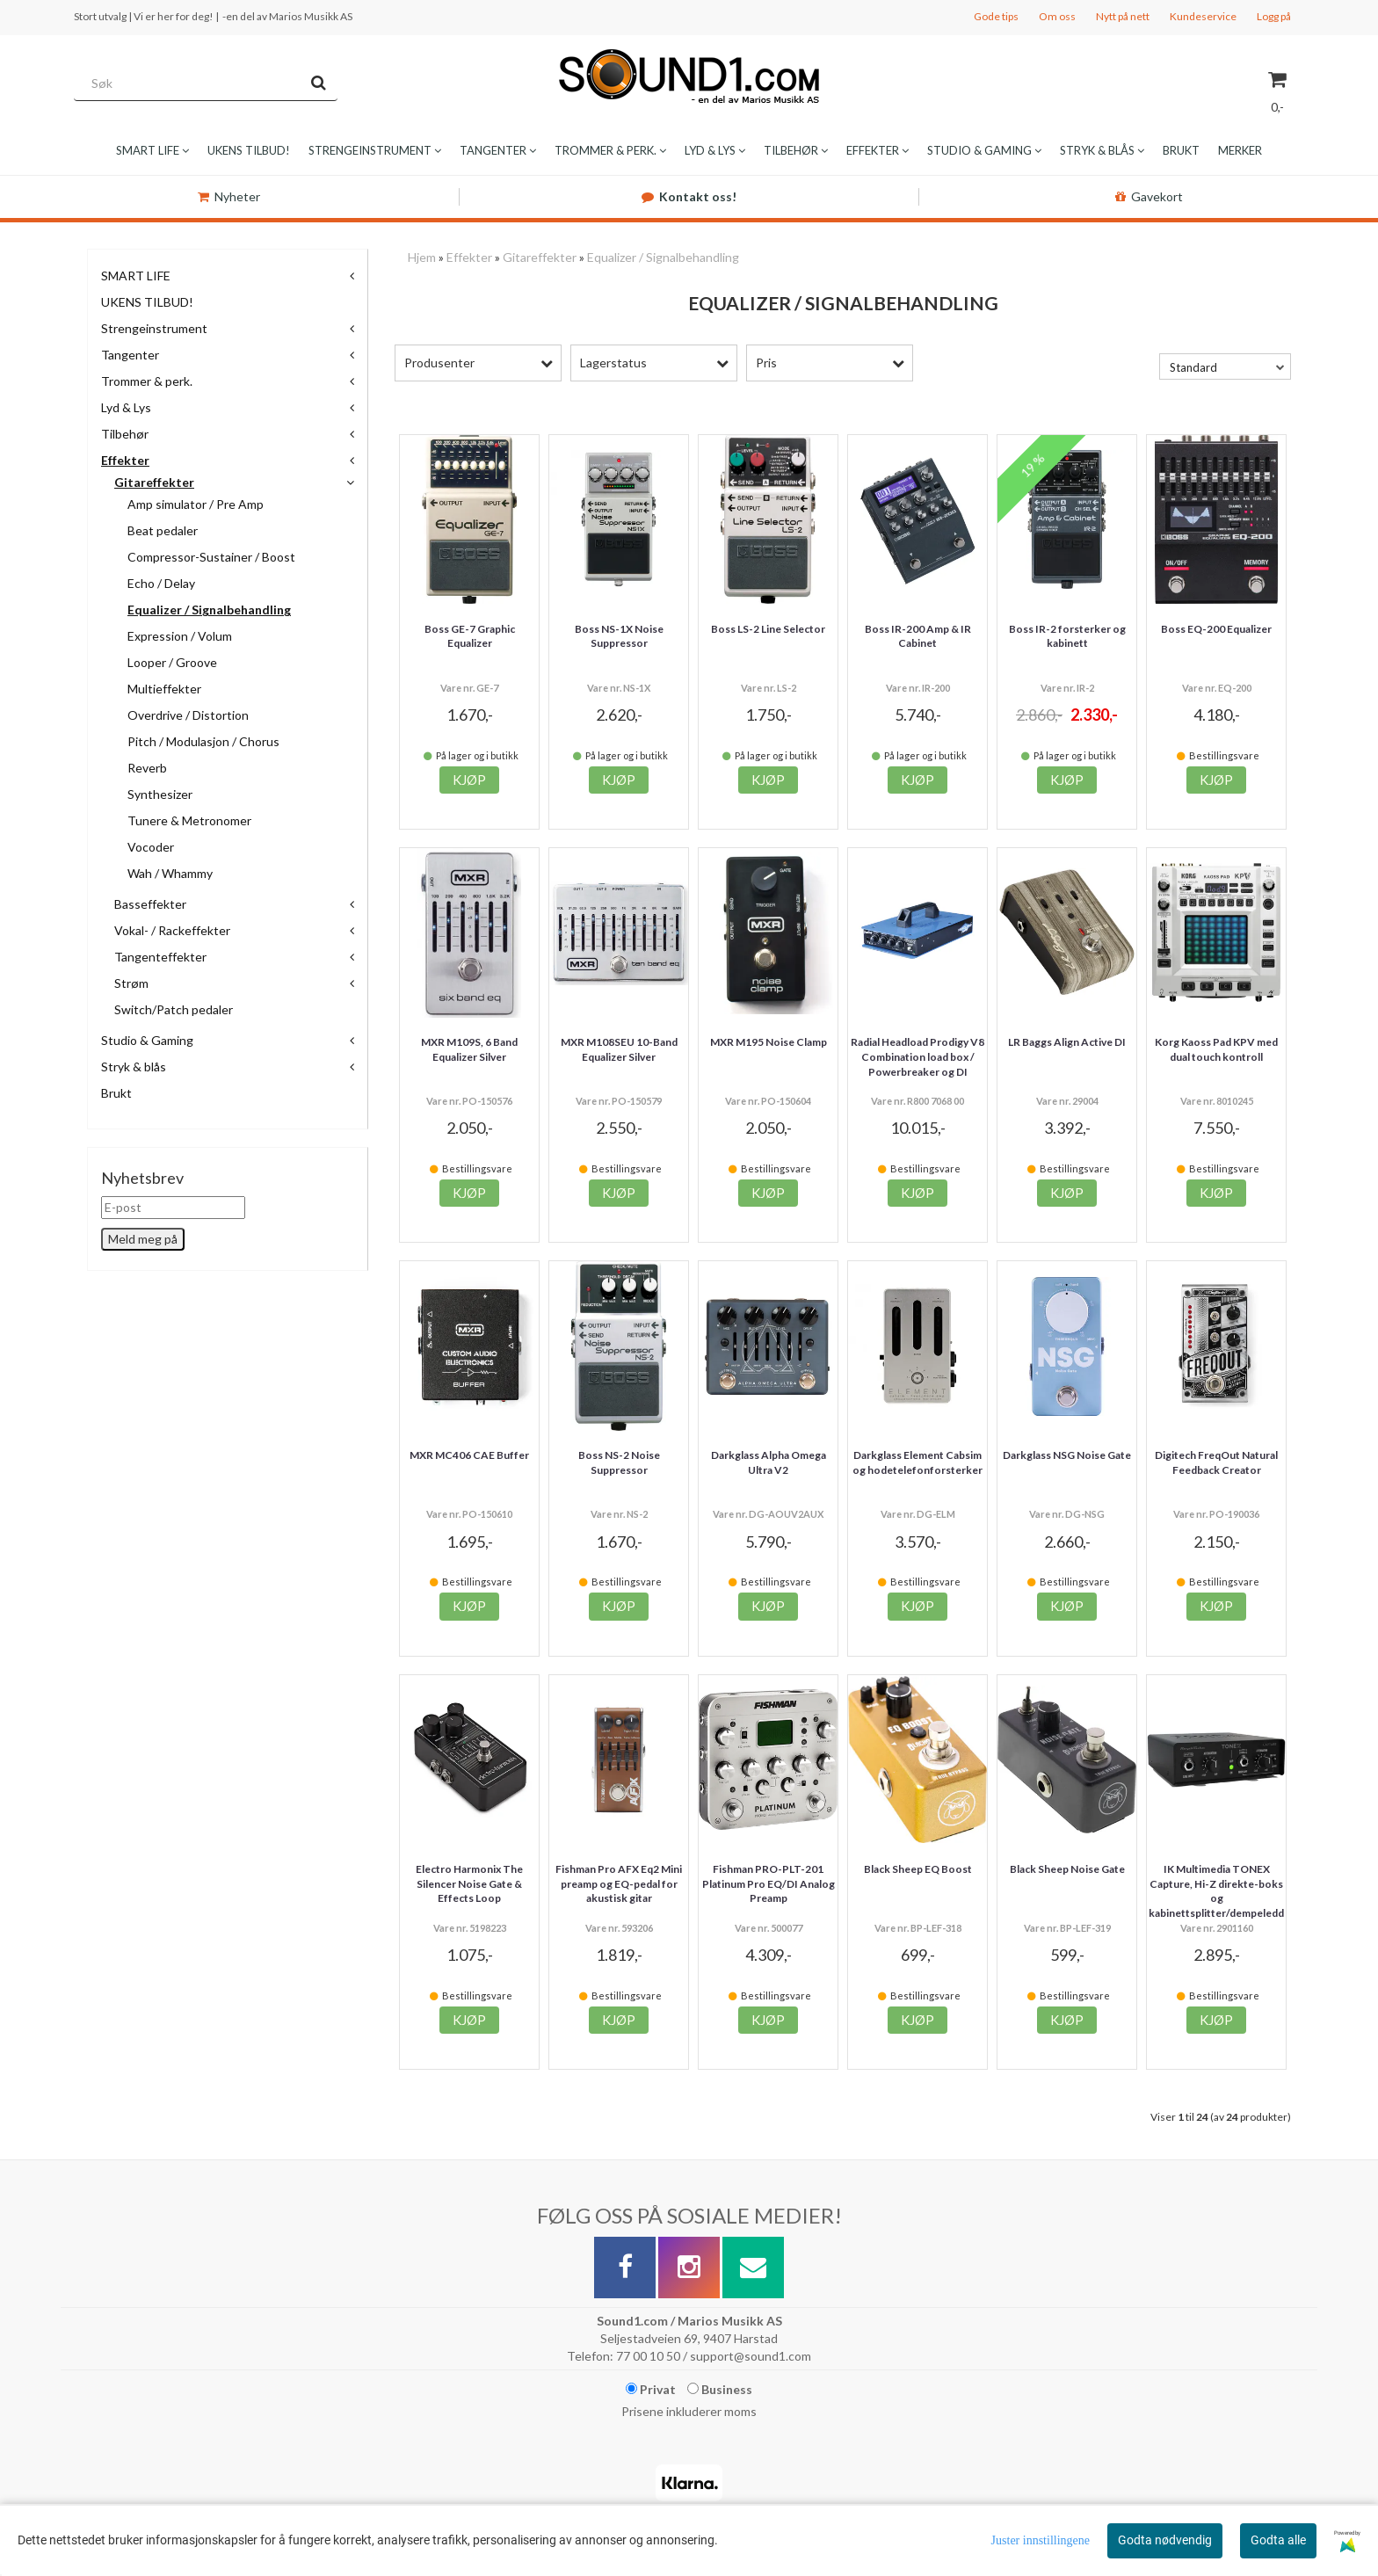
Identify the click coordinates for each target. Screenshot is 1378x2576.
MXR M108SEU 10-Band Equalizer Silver (619, 1049)
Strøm (131, 983)
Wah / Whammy (170, 873)
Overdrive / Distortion (188, 714)
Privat (651, 2389)
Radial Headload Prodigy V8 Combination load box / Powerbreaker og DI (917, 1056)
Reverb (147, 767)
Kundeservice (1203, 16)
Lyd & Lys (126, 407)
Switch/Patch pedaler (173, 1009)
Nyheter (229, 196)
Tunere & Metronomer (189, 820)
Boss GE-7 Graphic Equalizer (469, 636)
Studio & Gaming (147, 1040)
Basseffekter (150, 903)
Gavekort (1149, 196)
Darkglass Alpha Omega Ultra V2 (768, 1462)
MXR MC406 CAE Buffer (469, 1455)
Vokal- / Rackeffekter (172, 930)
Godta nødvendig (1165, 2540)
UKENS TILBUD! (147, 301)
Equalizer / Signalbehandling (209, 609)
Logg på (1274, 16)
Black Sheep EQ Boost (918, 1869)
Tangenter (130, 354)
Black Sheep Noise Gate (1067, 1869)
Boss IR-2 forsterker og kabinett (1067, 636)
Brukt (116, 1092)
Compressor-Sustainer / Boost (211, 556)
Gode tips (996, 16)
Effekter (125, 460)
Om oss (1057, 16)
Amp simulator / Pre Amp (195, 504)
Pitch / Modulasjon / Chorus (203, 741)
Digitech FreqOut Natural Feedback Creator (1216, 1462)
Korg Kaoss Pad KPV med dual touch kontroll (1216, 1049)
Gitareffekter (154, 482)
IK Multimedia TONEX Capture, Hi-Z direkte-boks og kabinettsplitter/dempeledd (1216, 1890)
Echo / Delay (161, 583)
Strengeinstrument (154, 328)
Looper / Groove (172, 662)
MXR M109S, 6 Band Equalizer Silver (469, 1049)
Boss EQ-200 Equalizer (1216, 628)
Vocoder (150, 846)
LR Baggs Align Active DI (1067, 1042)
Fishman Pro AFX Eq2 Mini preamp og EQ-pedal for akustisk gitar (618, 1883)
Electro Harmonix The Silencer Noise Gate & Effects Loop (469, 1883)
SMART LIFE (135, 275)
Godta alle (1278, 2540)
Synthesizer (159, 794)
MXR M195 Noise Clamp (768, 1042)
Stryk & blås (133, 1066)
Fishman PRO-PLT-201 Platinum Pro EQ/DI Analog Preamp (768, 1883)
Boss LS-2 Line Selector (768, 628)
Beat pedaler (162, 530)
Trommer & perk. (146, 381)
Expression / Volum (179, 635)
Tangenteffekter (160, 956)
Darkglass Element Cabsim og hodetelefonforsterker (917, 1462)
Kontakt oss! (689, 196)
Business (719, 2389)
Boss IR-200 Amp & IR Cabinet (918, 636)
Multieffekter (164, 688)
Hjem (422, 257)
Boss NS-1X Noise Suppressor (619, 636)
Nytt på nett (1123, 16)
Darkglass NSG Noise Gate (1067, 1455)
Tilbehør (125, 433)
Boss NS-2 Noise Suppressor (619, 1462)
